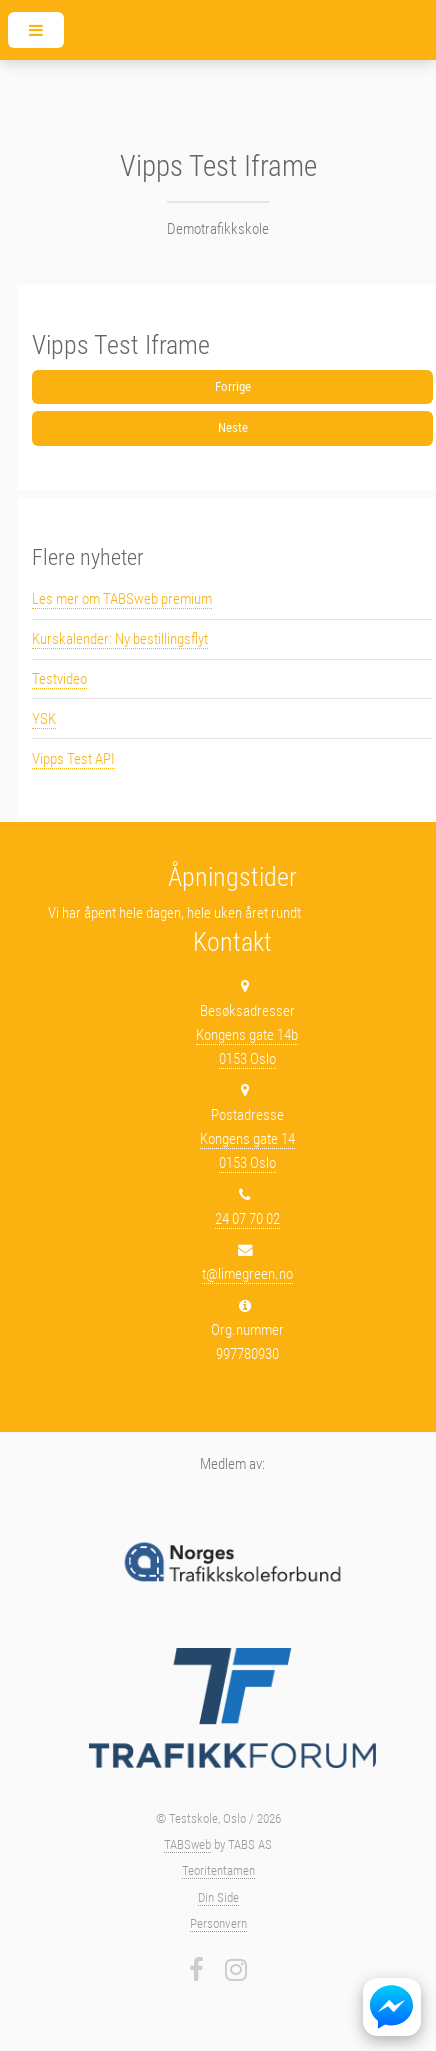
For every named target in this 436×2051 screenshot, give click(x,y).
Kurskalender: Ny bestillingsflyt (120, 639)
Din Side (218, 1897)
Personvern (218, 1923)
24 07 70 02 (247, 1219)
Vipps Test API (73, 759)
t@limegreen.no (247, 1274)
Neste (233, 427)
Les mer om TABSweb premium (122, 599)
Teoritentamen (218, 1870)
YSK (44, 719)
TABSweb (187, 1844)
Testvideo (59, 679)
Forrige (233, 386)
